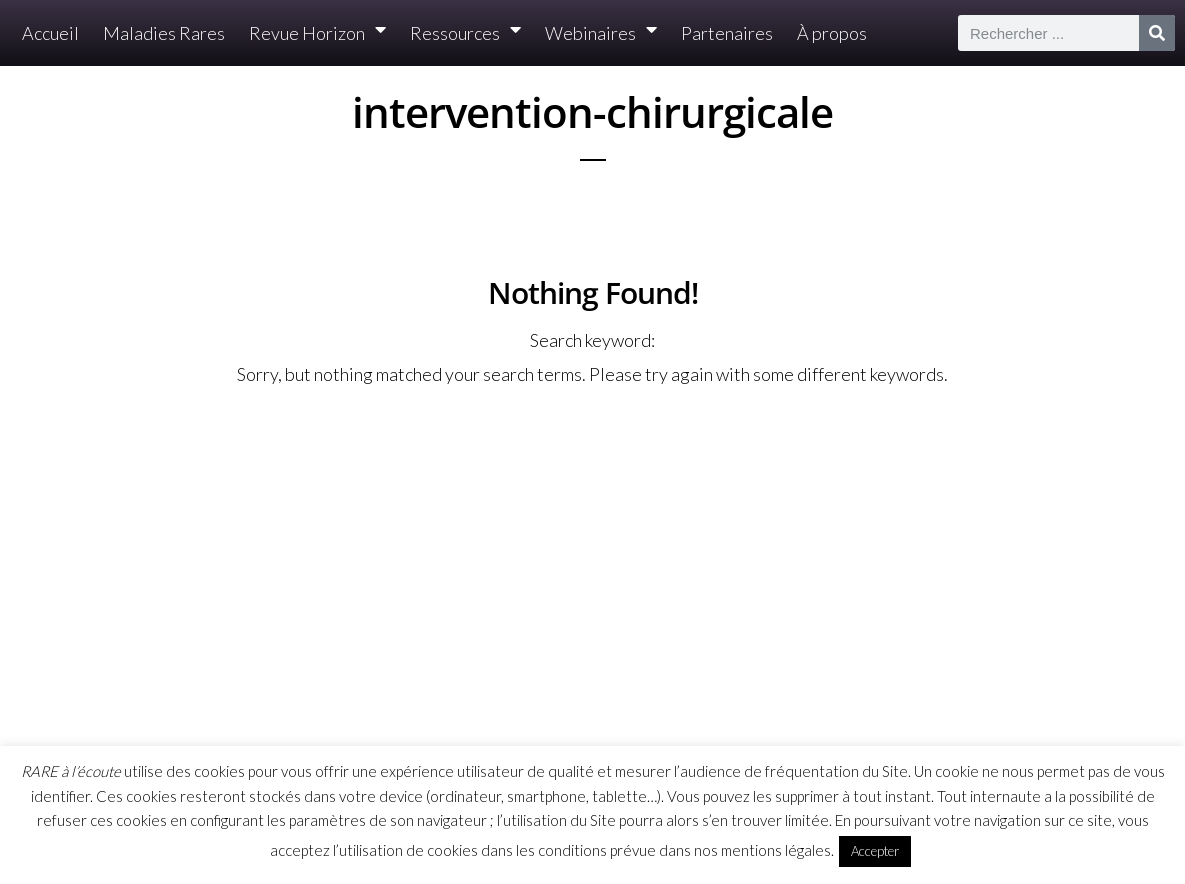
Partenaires (727, 33)
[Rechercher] (1157, 33)
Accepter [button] (875, 851)
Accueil (50, 33)
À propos (832, 33)
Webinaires (601, 33)
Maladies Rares (164, 33)
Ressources (465, 33)
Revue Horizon (317, 33)
